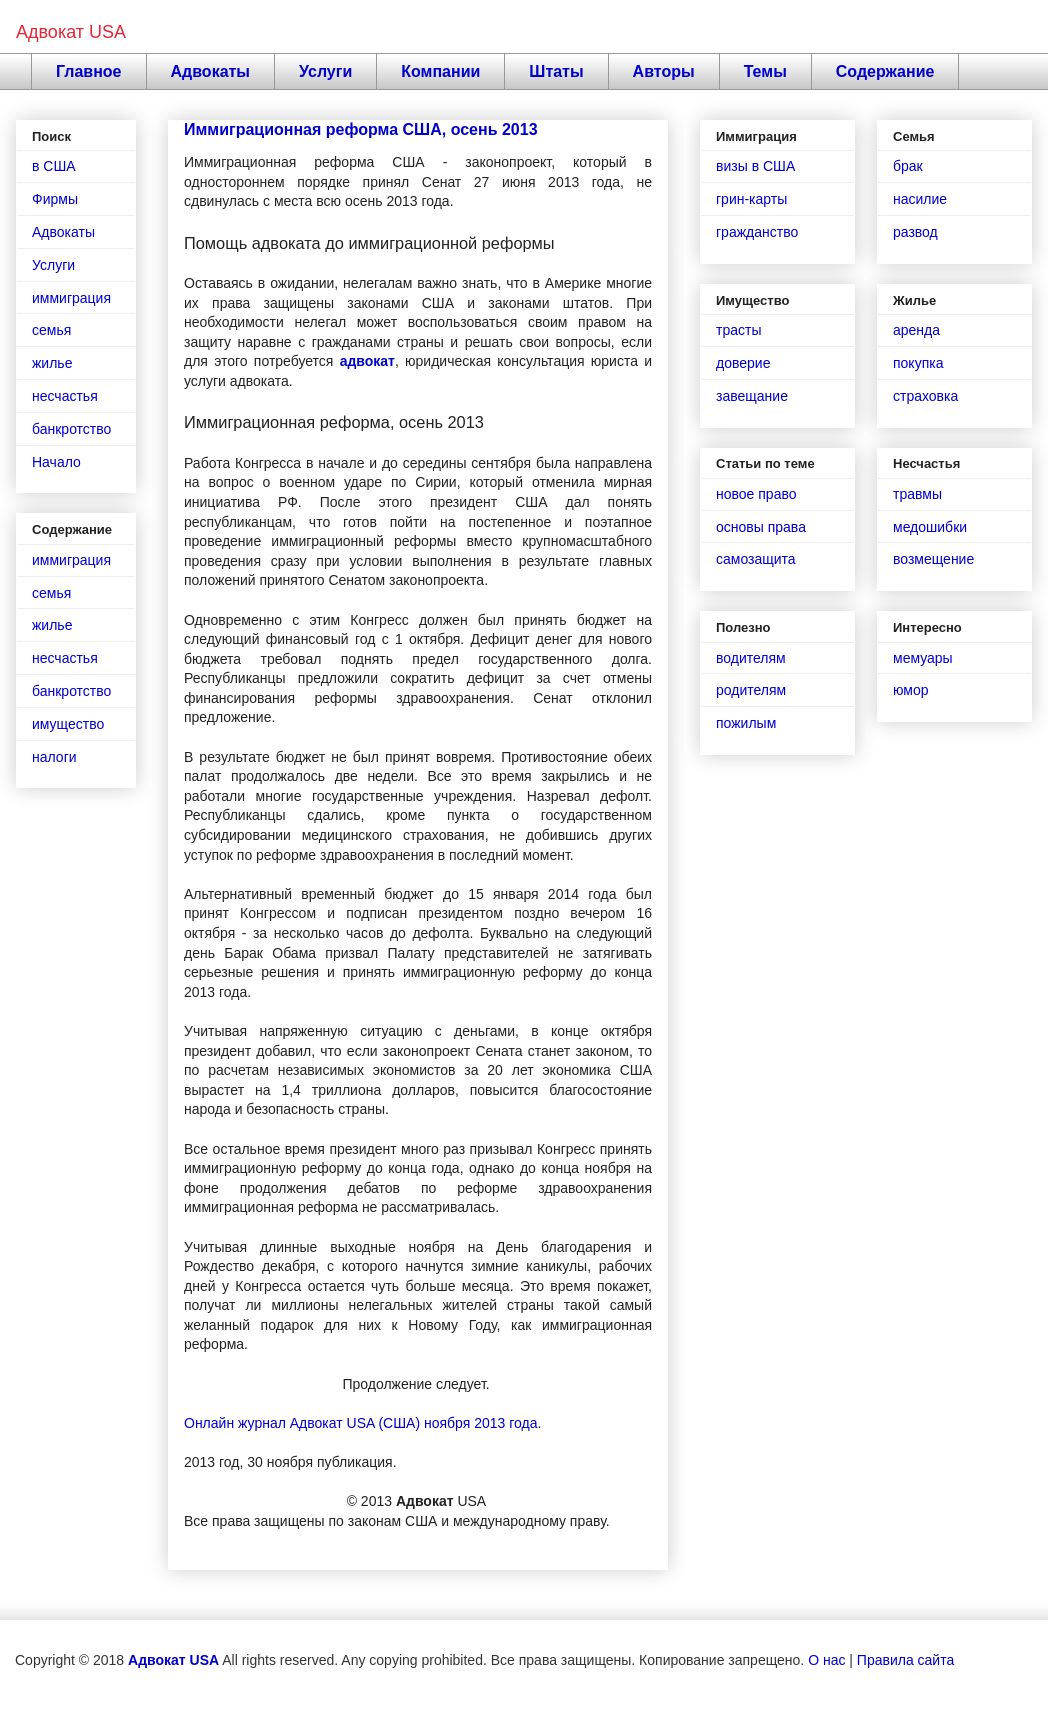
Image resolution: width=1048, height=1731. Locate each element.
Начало (56, 462)
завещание (752, 396)
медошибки (930, 527)
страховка (925, 396)
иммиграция (71, 298)
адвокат (367, 361)
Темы (765, 71)
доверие (743, 363)
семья (51, 330)
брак (908, 166)
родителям (751, 690)
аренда (916, 330)
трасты (738, 330)
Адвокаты (211, 71)
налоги (54, 757)
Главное (89, 71)
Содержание (885, 71)
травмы (917, 494)
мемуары (923, 658)
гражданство (757, 232)
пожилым (746, 723)
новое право (756, 494)
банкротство (71, 429)
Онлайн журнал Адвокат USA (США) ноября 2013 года (360, 1423)
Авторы (664, 71)
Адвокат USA (71, 32)
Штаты (556, 71)
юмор (911, 690)
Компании (440, 71)
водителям (751, 658)
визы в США (755, 166)
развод (915, 232)
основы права (761, 527)
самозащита (756, 559)
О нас (826, 1660)
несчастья (65, 396)
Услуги (325, 71)
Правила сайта (905, 1660)
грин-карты (751, 199)
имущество (68, 724)
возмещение (933, 559)
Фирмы (55, 199)
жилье (52, 363)
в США (54, 166)
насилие (920, 199)
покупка (918, 363)
